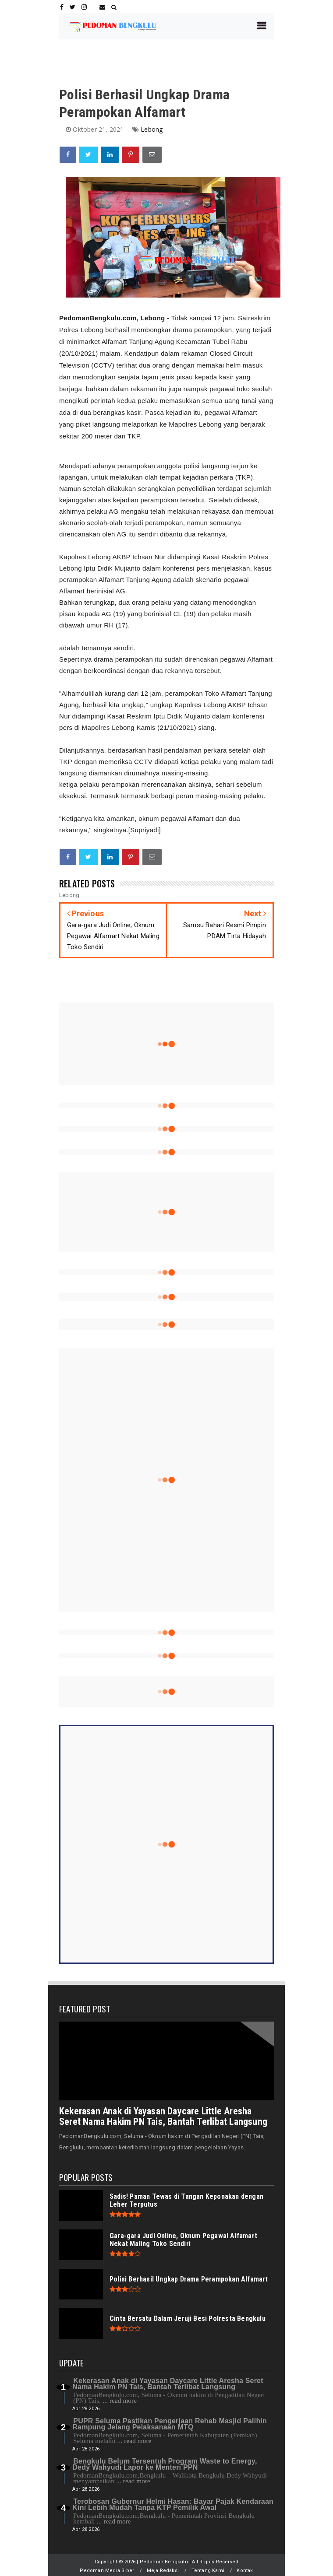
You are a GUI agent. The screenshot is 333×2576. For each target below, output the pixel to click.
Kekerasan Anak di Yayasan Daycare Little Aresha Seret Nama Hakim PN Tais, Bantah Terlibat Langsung (163, 2116)
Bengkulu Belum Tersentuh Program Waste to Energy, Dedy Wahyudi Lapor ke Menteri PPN (164, 2464)
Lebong (152, 129)
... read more (120, 2400)
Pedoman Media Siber (107, 2570)
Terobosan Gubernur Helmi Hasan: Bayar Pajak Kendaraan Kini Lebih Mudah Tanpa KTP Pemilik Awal (172, 2504)
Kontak (245, 2570)
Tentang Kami (207, 2570)
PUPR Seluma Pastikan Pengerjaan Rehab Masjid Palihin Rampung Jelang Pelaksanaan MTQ (169, 2424)
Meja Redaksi (163, 2570)
